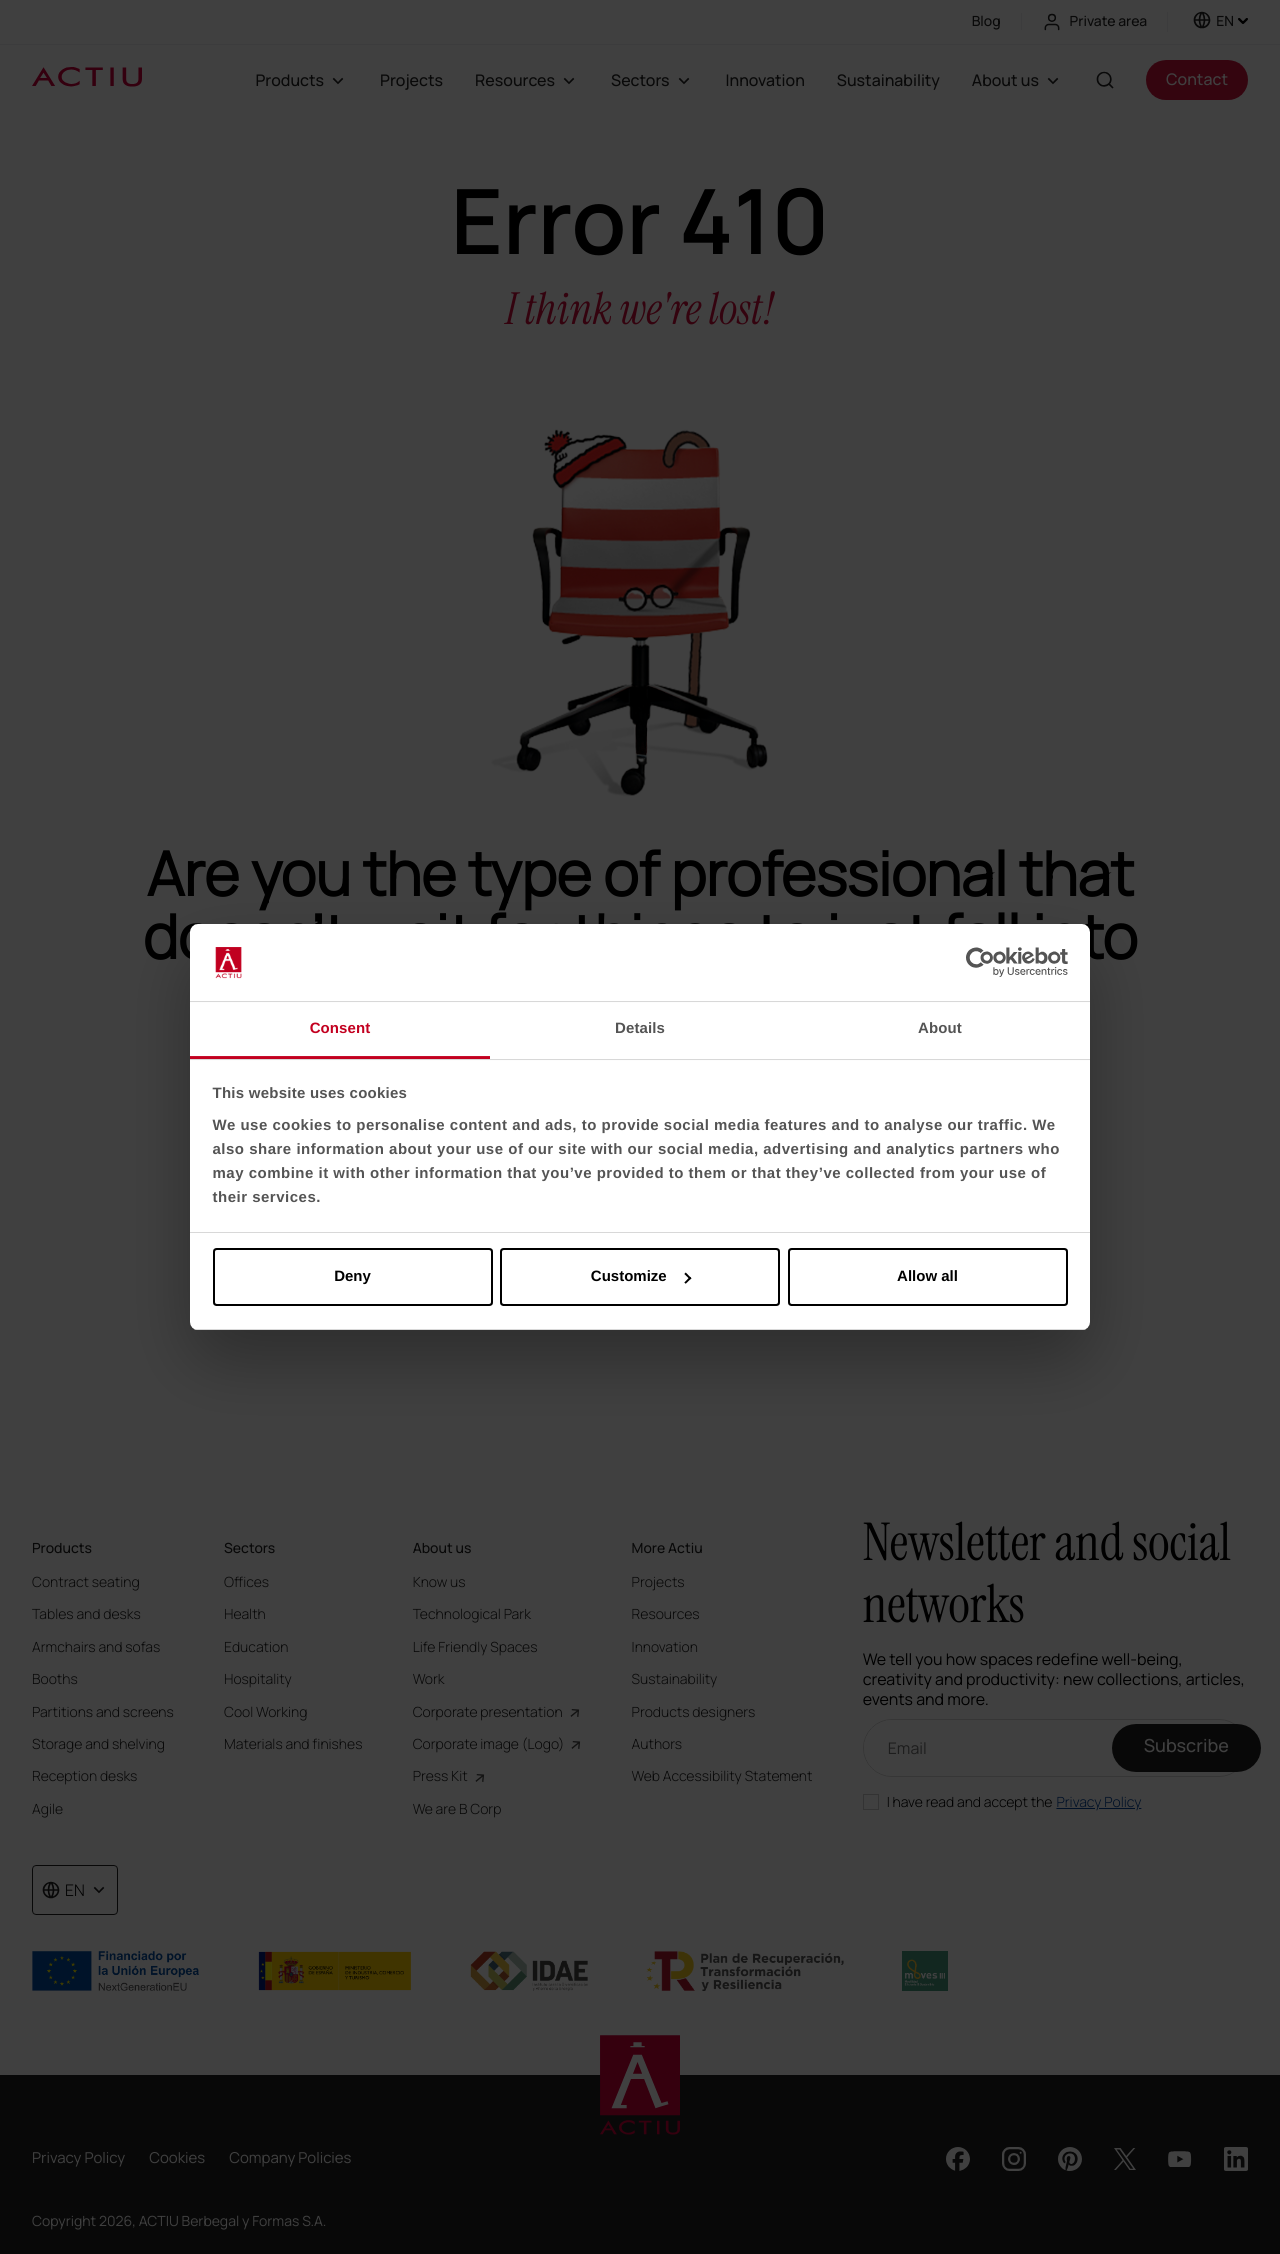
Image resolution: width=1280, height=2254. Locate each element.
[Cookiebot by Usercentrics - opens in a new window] (980, 963)
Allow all (927, 1276)
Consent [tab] (340, 1028)
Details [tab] (640, 1028)
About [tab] (940, 1028)
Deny (352, 1276)
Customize (641, 1276)
